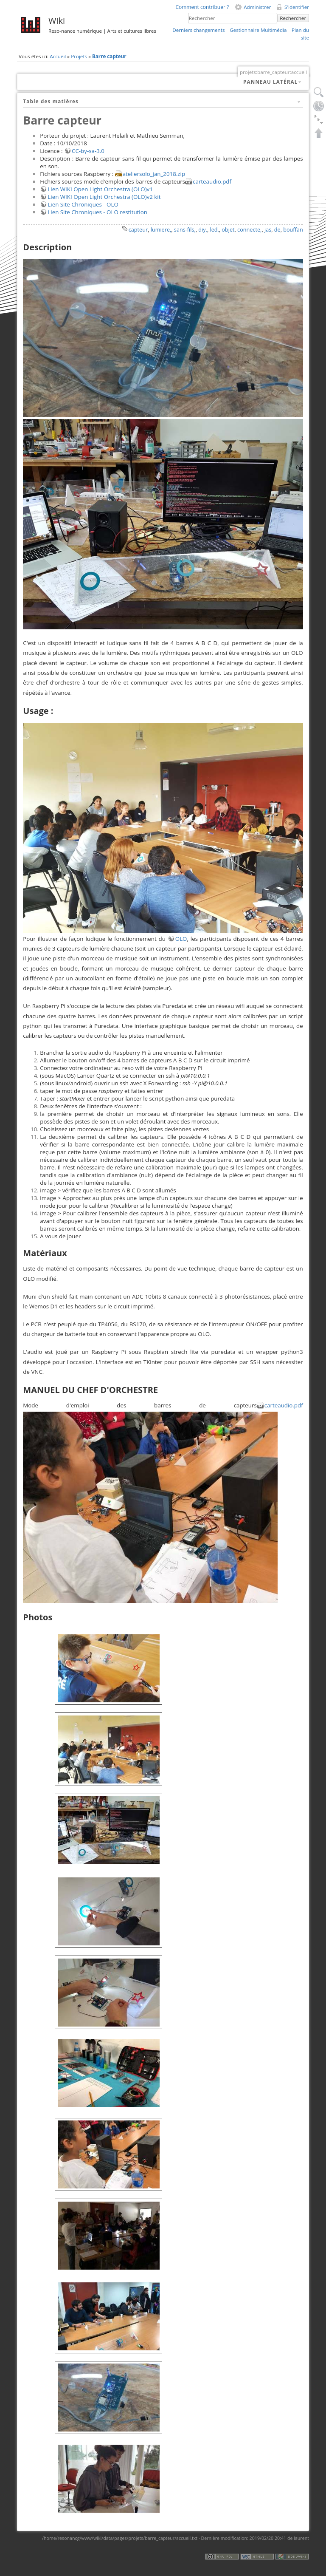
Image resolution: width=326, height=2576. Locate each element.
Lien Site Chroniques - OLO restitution (97, 212)
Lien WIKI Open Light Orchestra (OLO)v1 (100, 189)
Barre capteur (109, 56)
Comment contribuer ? (202, 7)
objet (228, 229)
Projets (79, 56)
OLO (181, 939)
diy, (202, 229)
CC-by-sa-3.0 (88, 151)
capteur (138, 229)
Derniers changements (198, 30)
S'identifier (296, 7)
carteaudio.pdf (212, 181)
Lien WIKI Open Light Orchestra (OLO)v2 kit (104, 197)
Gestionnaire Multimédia (258, 30)
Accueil (58, 56)
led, (214, 229)
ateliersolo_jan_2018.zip (154, 174)
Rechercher (293, 18)
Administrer (257, 7)
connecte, (249, 229)
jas (267, 229)
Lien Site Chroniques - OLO (83, 204)
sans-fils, (185, 229)
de (277, 229)
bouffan (293, 229)
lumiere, (161, 229)
